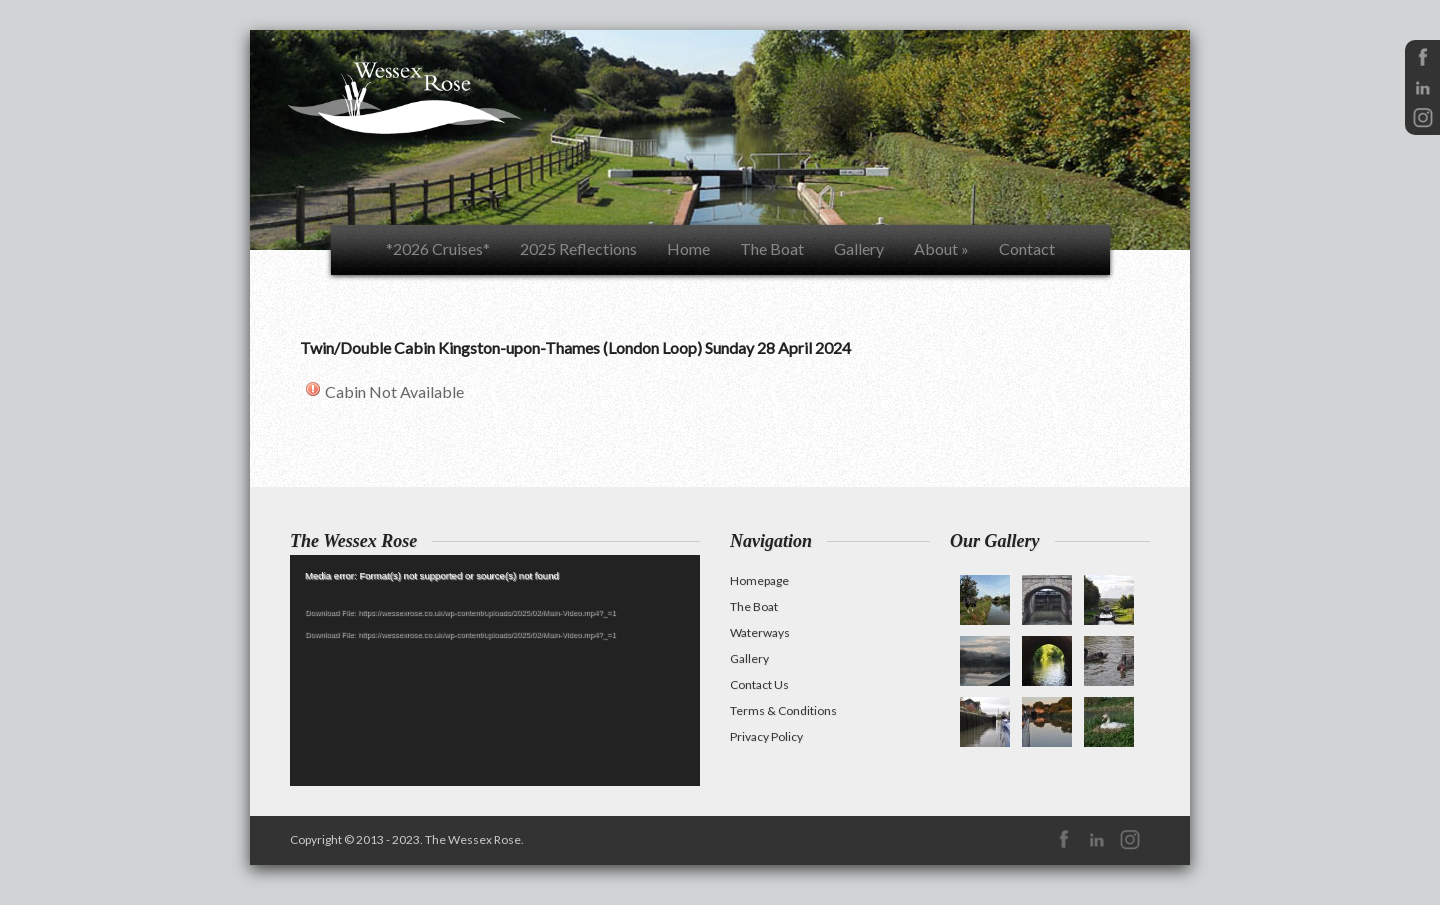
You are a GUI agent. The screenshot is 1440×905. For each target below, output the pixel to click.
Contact (1027, 248)
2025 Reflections (578, 248)
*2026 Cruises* (438, 248)
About (941, 248)
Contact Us (759, 684)
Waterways (760, 632)
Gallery (859, 248)
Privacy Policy (766, 736)
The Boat (772, 248)
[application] (495, 670)
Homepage (759, 580)
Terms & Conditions (783, 710)
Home (688, 248)
